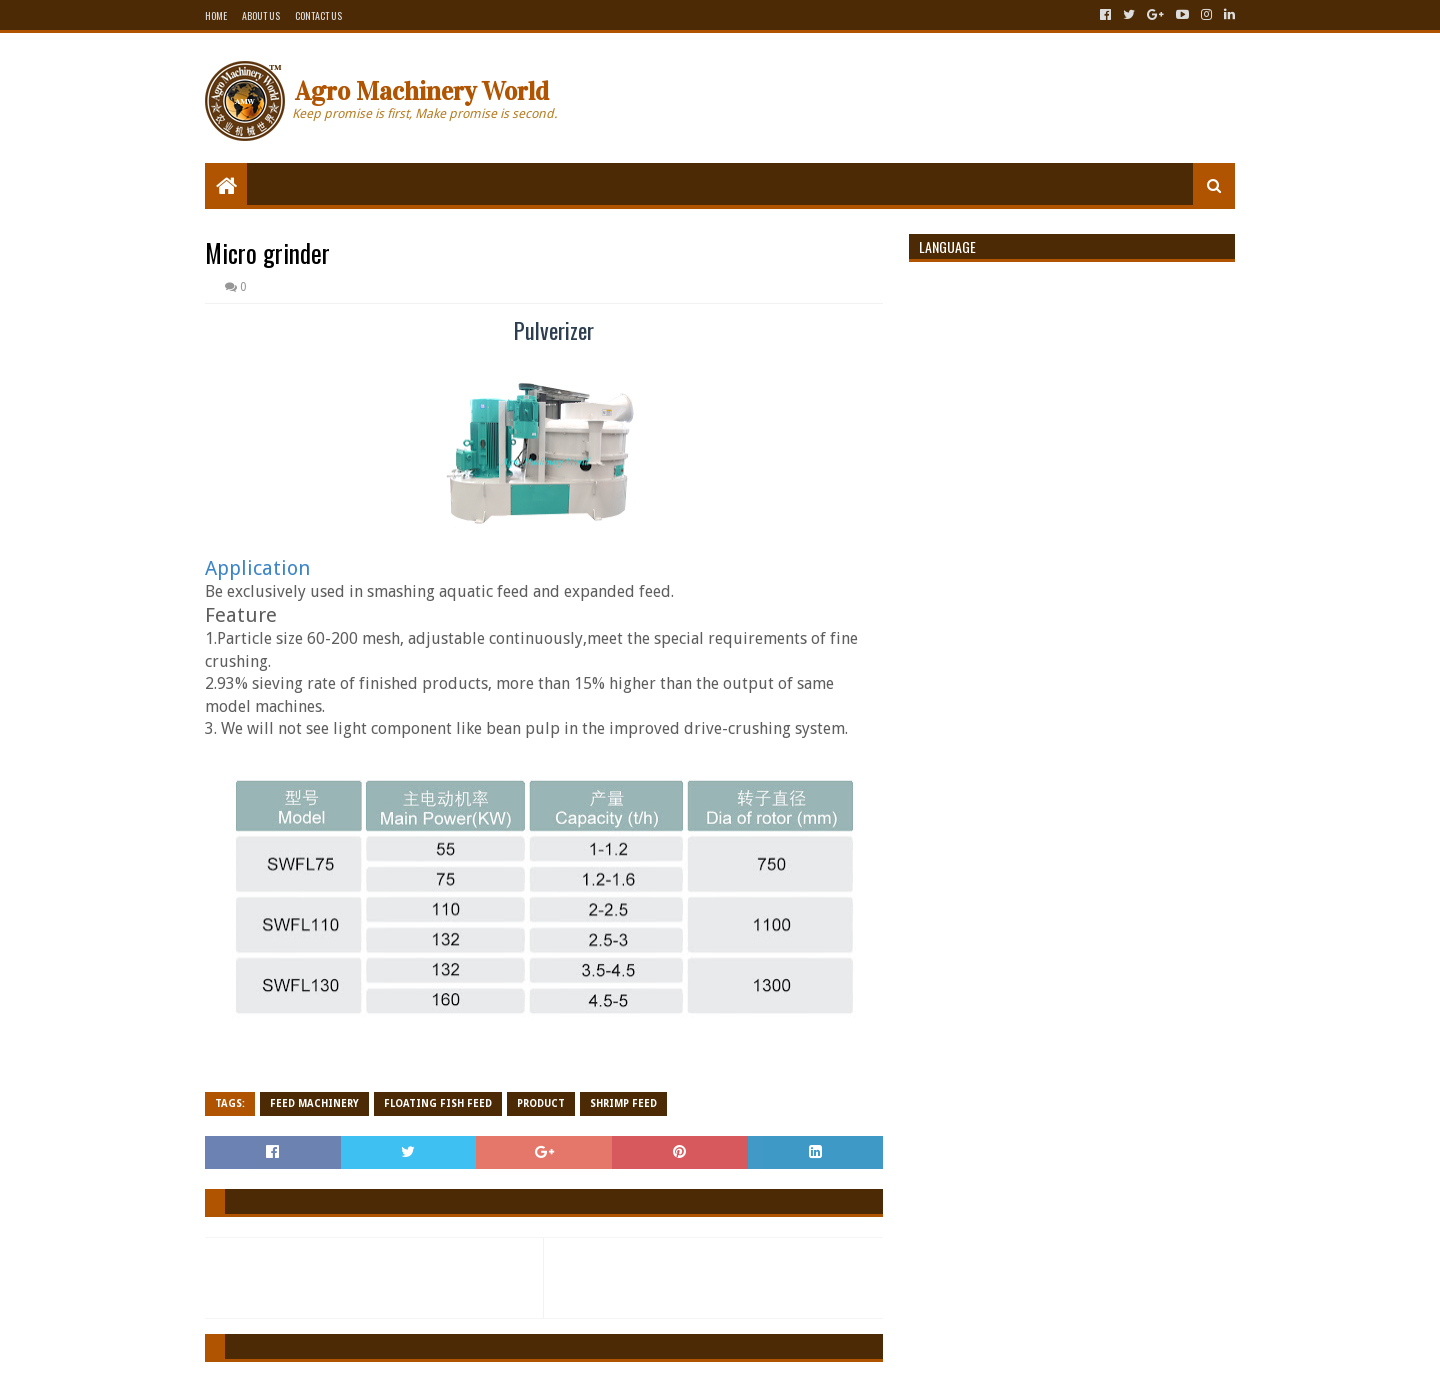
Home (216, 15)
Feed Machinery (314, 1103)
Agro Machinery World (422, 91)
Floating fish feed (438, 1103)
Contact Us (318, 15)
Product (541, 1103)
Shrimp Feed (623, 1103)
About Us (261, 15)
